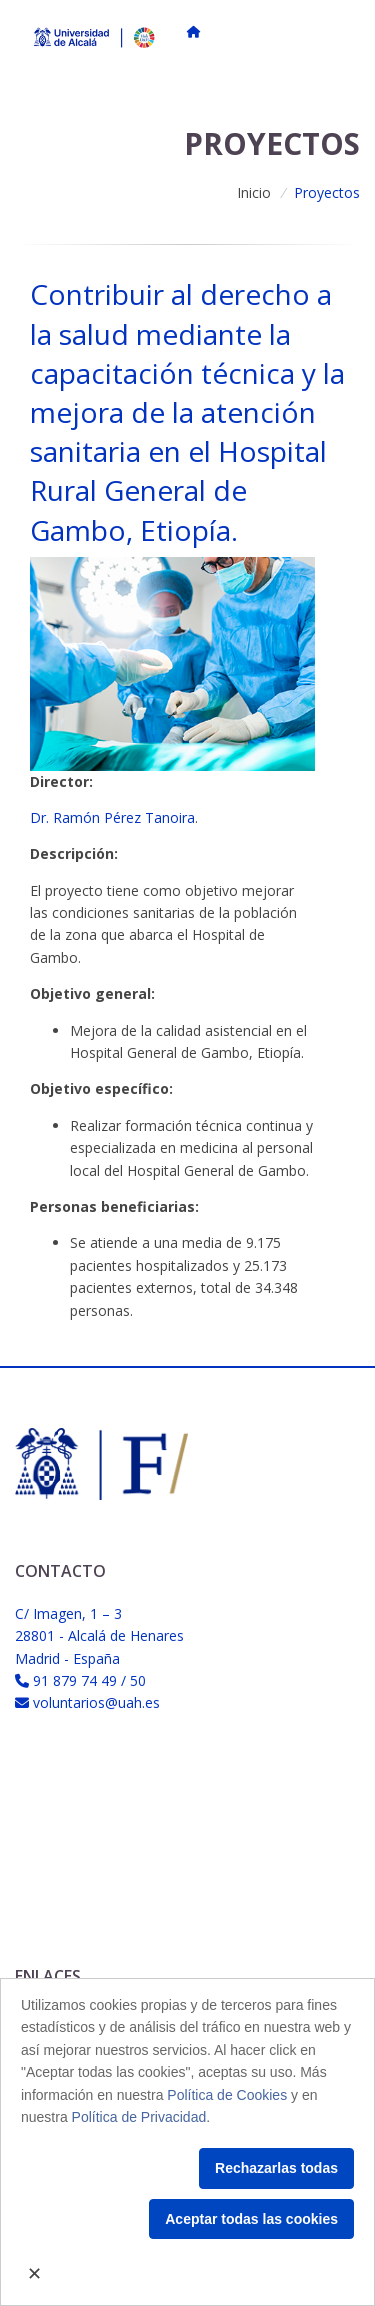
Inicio (254, 192)
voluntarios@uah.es (96, 1702)
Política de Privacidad (139, 2117)
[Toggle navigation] (338, 32)
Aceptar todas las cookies (251, 2219)
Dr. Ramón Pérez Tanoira (112, 817)
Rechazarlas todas (276, 2168)
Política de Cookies (227, 2095)
